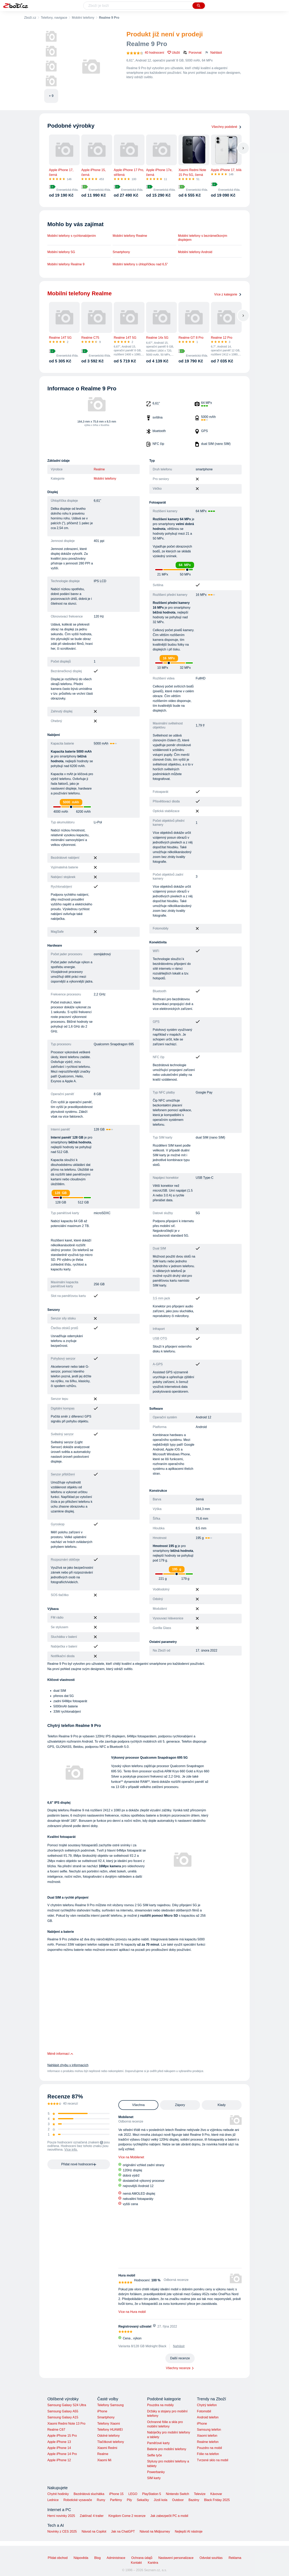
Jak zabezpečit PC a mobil (169, 2516)
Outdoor (178, 2500)
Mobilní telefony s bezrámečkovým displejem (202, 237)
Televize (200, 2494)
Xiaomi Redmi (107, 2448)
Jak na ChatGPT (123, 2531)
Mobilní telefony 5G (61, 252)
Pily (129, 2500)
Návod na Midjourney (155, 2531)
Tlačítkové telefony (110, 2442)
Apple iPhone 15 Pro (62, 2435)
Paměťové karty (158, 2443)
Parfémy (116, 2500)
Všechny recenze (178, 2368)
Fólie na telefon (208, 2454)
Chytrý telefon (207, 2405)
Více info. (71, 2149)
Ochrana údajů (141, 2558)
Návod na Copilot (94, 2531)
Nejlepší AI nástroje (189, 2531)
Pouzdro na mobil (209, 2448)
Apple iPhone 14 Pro (62, 2454)
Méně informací (58, 2053)
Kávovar (216, 2494)
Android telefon (208, 2417)
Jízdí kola (160, 2500)
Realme (99, 469)
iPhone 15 (116, 2494)
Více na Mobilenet (131, 2157)
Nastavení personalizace (175, 2558)
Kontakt (136, 2562)
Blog (97, 2558)
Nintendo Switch (177, 2494)
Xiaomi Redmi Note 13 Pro (66, 2423)
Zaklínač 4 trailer (92, 2516)
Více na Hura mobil (132, 2311)
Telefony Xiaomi (108, 2423)
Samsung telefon (209, 2429)
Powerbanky (156, 2472)
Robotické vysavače (77, 2500)
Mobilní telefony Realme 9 (65, 264)
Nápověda (81, 2558)
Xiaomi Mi (104, 2460)
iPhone (102, 2411)
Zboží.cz (30, 17)
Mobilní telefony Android (195, 252)
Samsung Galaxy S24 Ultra (66, 2405)
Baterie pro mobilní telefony (166, 2449)
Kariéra (153, 2562)
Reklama (235, 2558)
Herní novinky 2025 (61, 2516)
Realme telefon (208, 2442)
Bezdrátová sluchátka (89, 2494)
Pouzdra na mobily (160, 2405)
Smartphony (121, 252)
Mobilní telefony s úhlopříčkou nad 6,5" (140, 264)
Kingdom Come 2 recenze (127, 2516)
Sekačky (143, 2500)
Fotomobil (204, 2411)
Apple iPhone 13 (59, 2442)
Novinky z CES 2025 (62, 2531)
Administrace (116, 2558)
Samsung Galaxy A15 (62, 2417)
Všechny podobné (227, 126)
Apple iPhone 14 (59, 2448)
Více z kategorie (228, 294)
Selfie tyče (154, 2455)
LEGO (132, 2494)
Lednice (53, 2500)
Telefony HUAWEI (110, 2429)
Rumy (101, 2500)
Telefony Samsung (110, 2405)
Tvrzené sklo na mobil (212, 2460)
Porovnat (192, 52)
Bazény (193, 2500)
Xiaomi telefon (207, 2435)
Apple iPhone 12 (59, 2460)
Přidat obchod (58, 2558)
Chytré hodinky (58, 2494)
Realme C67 (56, 2429)
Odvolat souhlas (211, 2558)
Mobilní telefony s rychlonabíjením (71, 235)
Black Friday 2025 (217, 2500)
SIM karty (154, 2478)
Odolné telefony (108, 2435)
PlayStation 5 (151, 2494)
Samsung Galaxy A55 (62, 2411)
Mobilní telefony (83, 17)
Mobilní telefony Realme (130, 235)
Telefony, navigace (54, 17)
